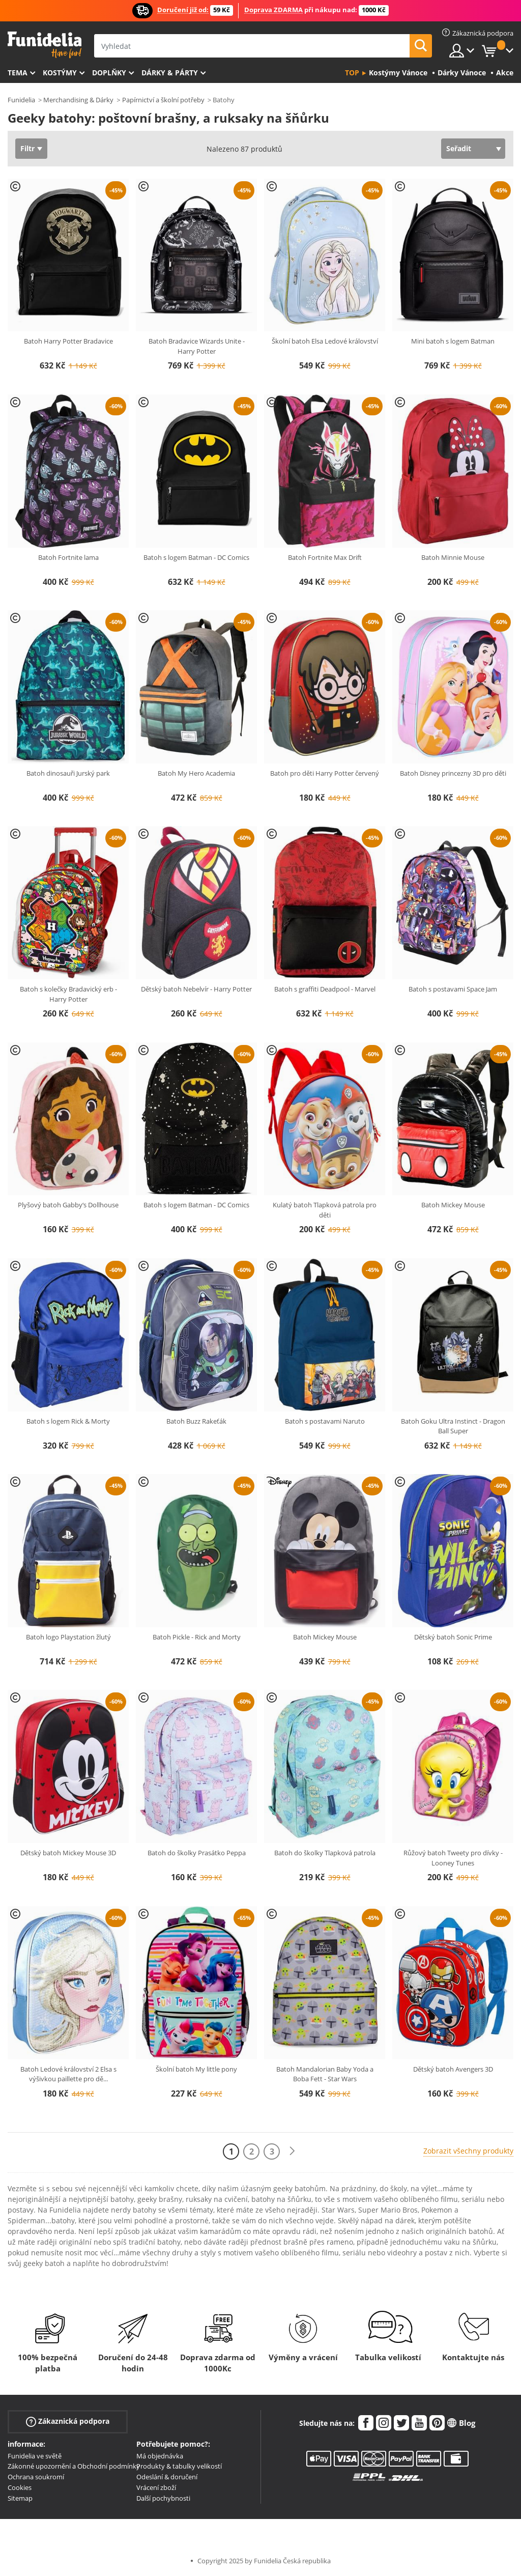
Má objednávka (159, 2455)
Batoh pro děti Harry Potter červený (324, 773)
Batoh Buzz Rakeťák (196, 1421)
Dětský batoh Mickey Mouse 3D (68, 1852)
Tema (17, 72)
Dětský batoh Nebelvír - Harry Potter (196, 989)
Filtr (27, 148)
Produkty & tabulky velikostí (179, 2466)
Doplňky (109, 72)
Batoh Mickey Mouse (453, 1204)
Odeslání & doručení (166, 2476)
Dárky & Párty (169, 72)
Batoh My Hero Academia (196, 773)
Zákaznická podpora (67, 2421)
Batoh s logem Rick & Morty (68, 1421)
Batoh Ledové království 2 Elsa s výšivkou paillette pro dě (68, 2074)
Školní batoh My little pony (196, 2069)
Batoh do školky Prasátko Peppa (197, 1852)
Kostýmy (60, 72)
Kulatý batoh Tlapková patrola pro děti (325, 1210)
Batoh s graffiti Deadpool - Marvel (324, 989)
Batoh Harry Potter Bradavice (68, 341)
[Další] (292, 2151)
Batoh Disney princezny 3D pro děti (453, 773)
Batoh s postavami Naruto (325, 1421)
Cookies (20, 2487)
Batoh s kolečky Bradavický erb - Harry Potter (68, 994)
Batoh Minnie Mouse (452, 557)
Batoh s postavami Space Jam (453, 989)
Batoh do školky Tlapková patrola (324, 1852)
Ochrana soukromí (36, 2476)
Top (352, 72)
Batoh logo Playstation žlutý (68, 1636)
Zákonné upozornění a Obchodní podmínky (74, 2466)
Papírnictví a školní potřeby (163, 99)
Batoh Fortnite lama (68, 557)
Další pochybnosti (163, 2498)
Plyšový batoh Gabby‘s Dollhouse (68, 1204)
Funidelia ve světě (35, 2455)
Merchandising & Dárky (78, 99)
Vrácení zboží (156, 2487)
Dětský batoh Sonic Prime (453, 1636)
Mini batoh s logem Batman (453, 341)
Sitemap (20, 2498)
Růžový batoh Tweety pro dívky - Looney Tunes (453, 1857)
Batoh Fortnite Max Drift (325, 557)
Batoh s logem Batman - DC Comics (196, 557)
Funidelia (21, 99)
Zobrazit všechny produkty (468, 2151)
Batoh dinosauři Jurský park (68, 773)
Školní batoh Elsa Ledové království (325, 341)
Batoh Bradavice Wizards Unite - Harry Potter (197, 346)
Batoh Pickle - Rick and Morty (197, 1636)
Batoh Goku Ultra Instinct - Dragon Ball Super (453, 1426)
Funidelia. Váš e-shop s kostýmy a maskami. (44, 45)
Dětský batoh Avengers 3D (453, 2069)
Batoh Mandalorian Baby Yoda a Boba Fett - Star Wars (324, 2074)
